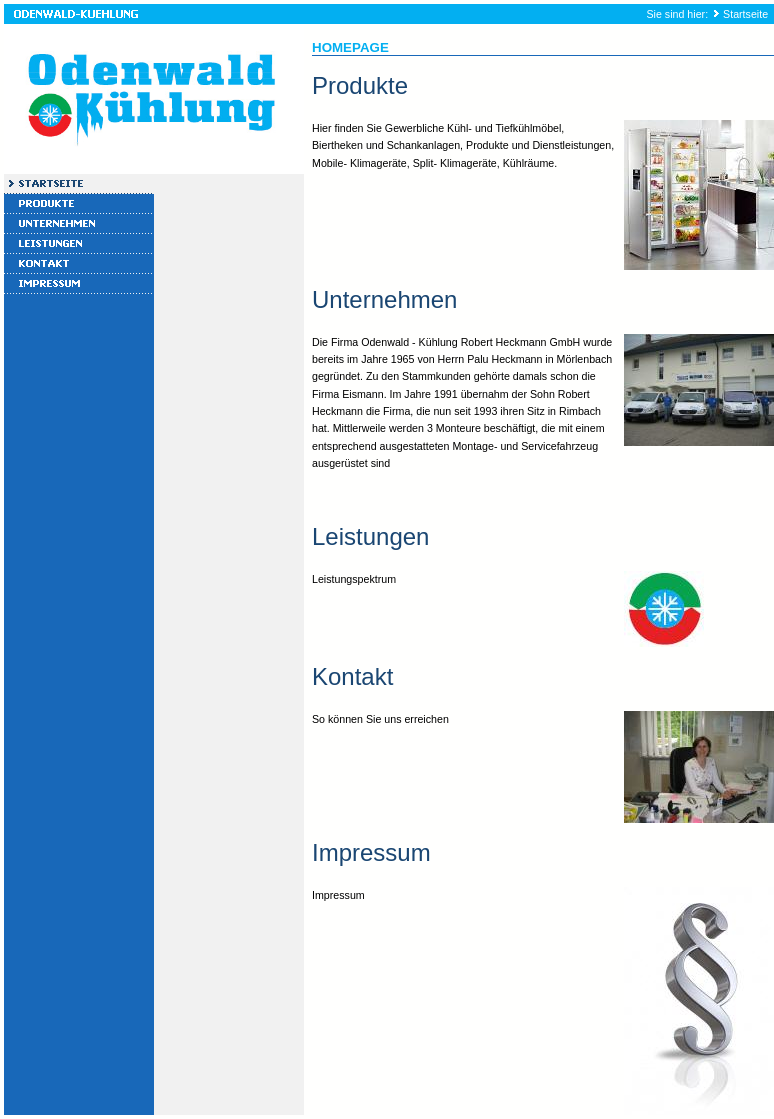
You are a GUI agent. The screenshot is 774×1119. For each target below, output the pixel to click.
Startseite (745, 14)
